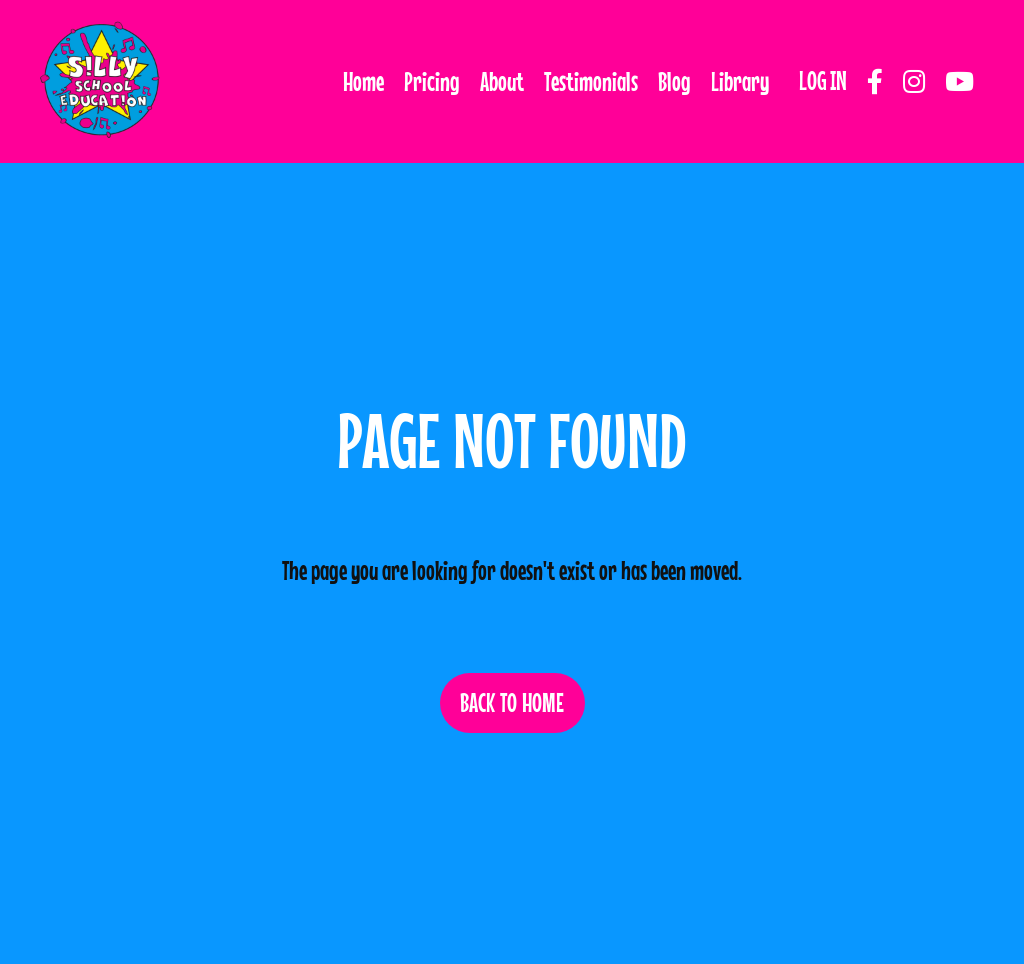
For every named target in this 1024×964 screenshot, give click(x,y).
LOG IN (823, 80)
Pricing (432, 81)
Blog (674, 81)
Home (363, 81)
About (502, 81)
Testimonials (591, 81)
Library (740, 81)
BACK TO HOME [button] (512, 702)
